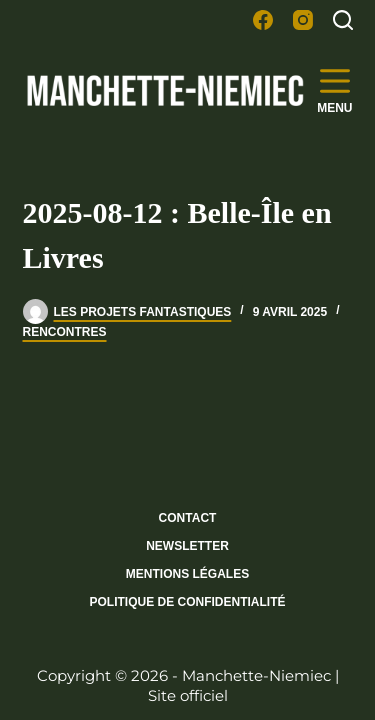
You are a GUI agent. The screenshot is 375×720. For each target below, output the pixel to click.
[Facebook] (263, 20)
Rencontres (65, 332)
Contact (188, 518)
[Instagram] (303, 20)
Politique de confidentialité (187, 602)
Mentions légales (187, 574)
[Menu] (334, 90)
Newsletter (187, 546)
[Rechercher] (343, 20)
